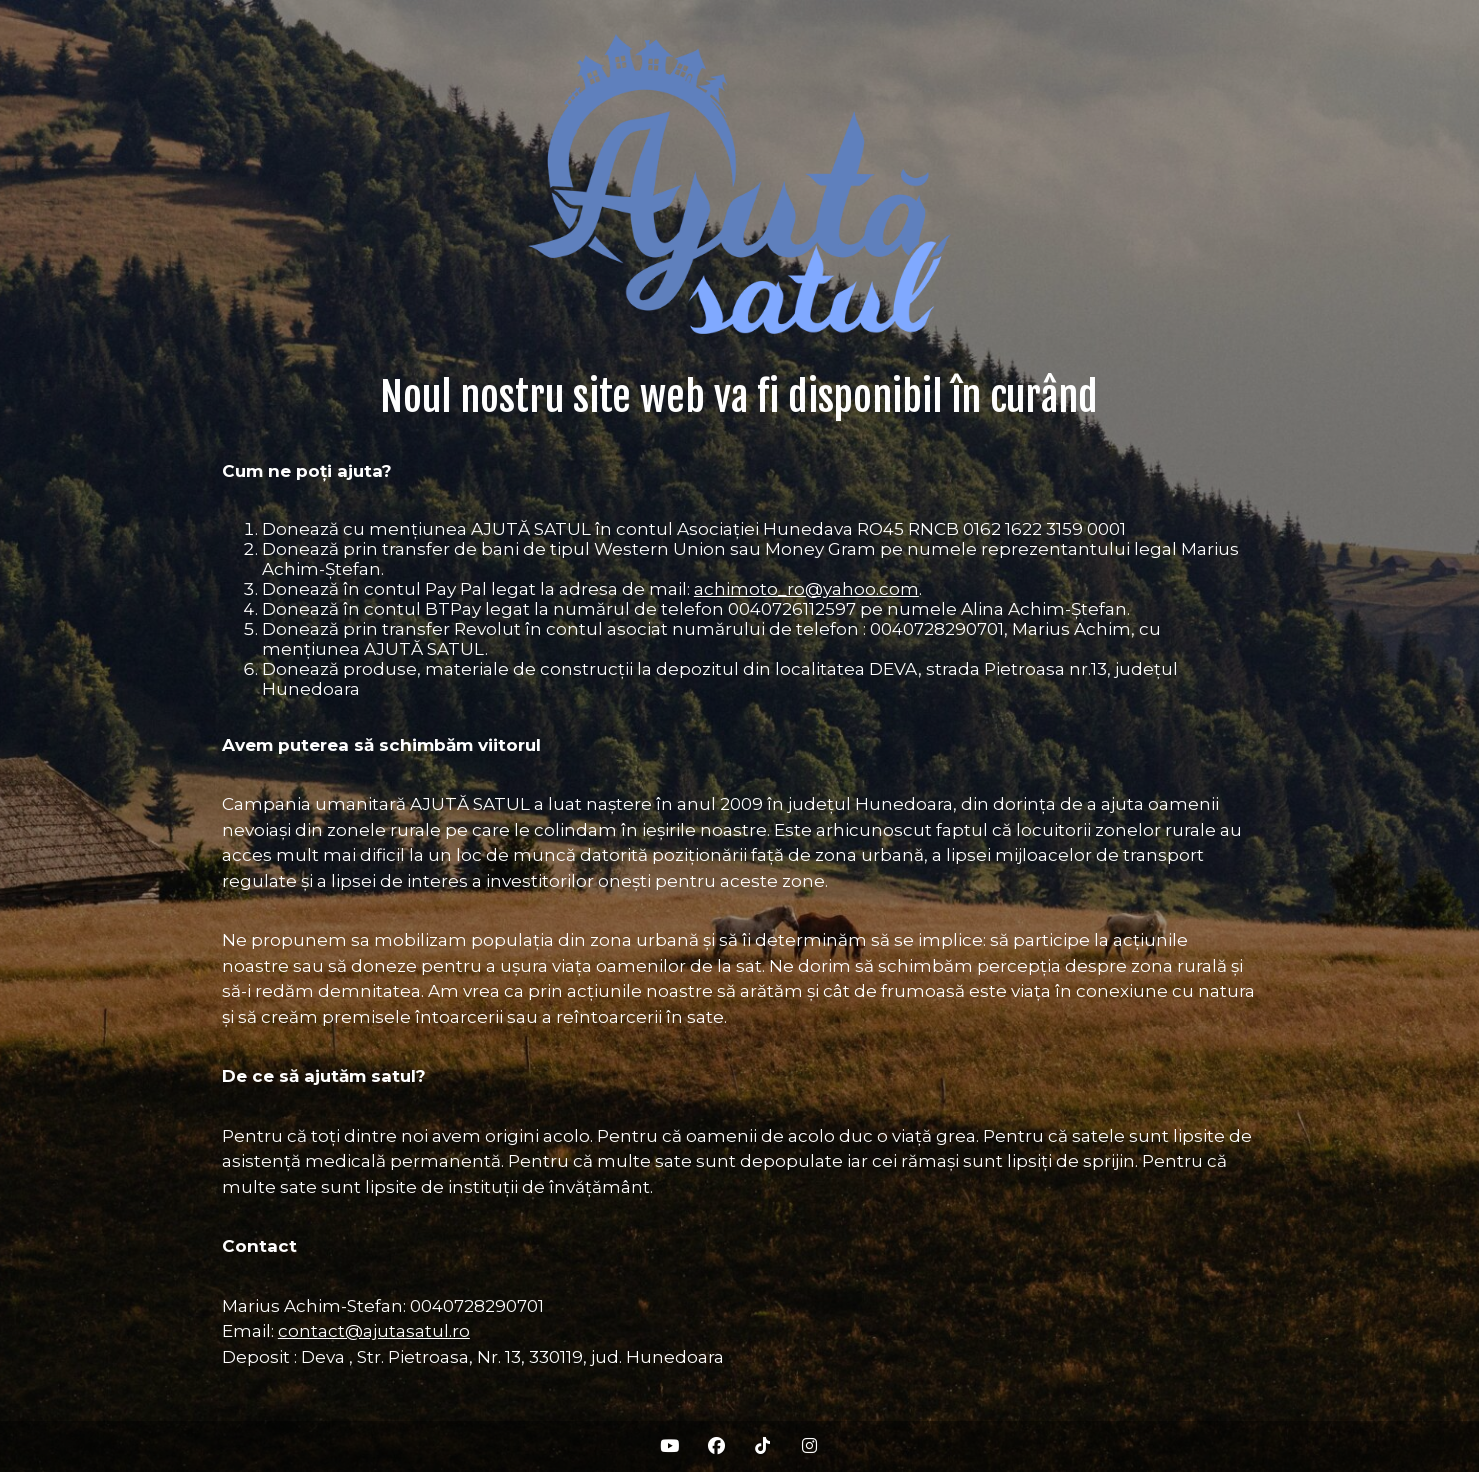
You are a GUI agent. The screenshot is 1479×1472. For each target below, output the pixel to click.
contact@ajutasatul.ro (374, 1331)
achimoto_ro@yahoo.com (806, 589)
